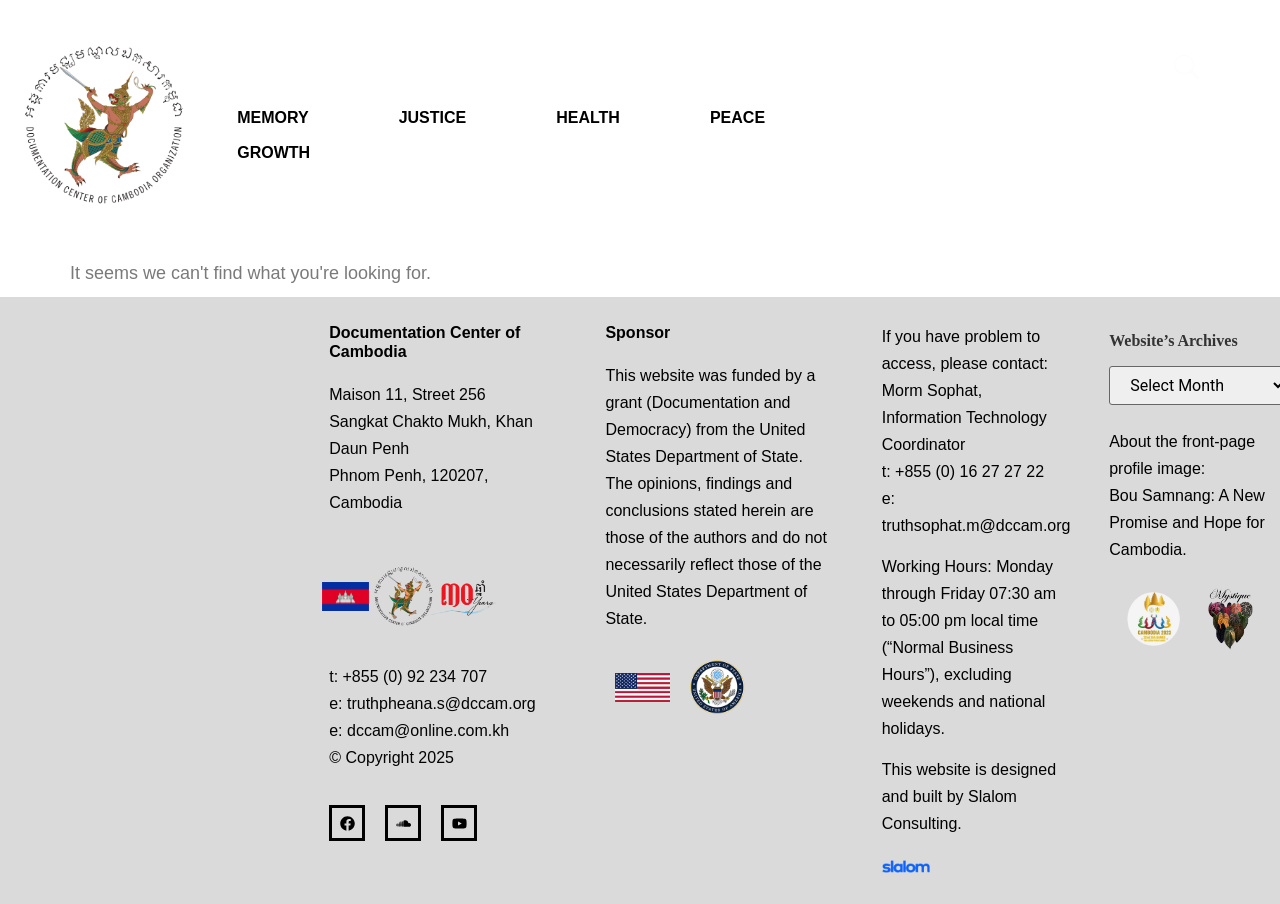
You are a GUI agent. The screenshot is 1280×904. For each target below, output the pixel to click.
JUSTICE (433, 117)
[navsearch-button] (1186, 70)
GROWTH (273, 152)
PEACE (737, 117)
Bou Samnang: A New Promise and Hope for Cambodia (1187, 522)
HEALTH (588, 117)
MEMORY (272, 117)
